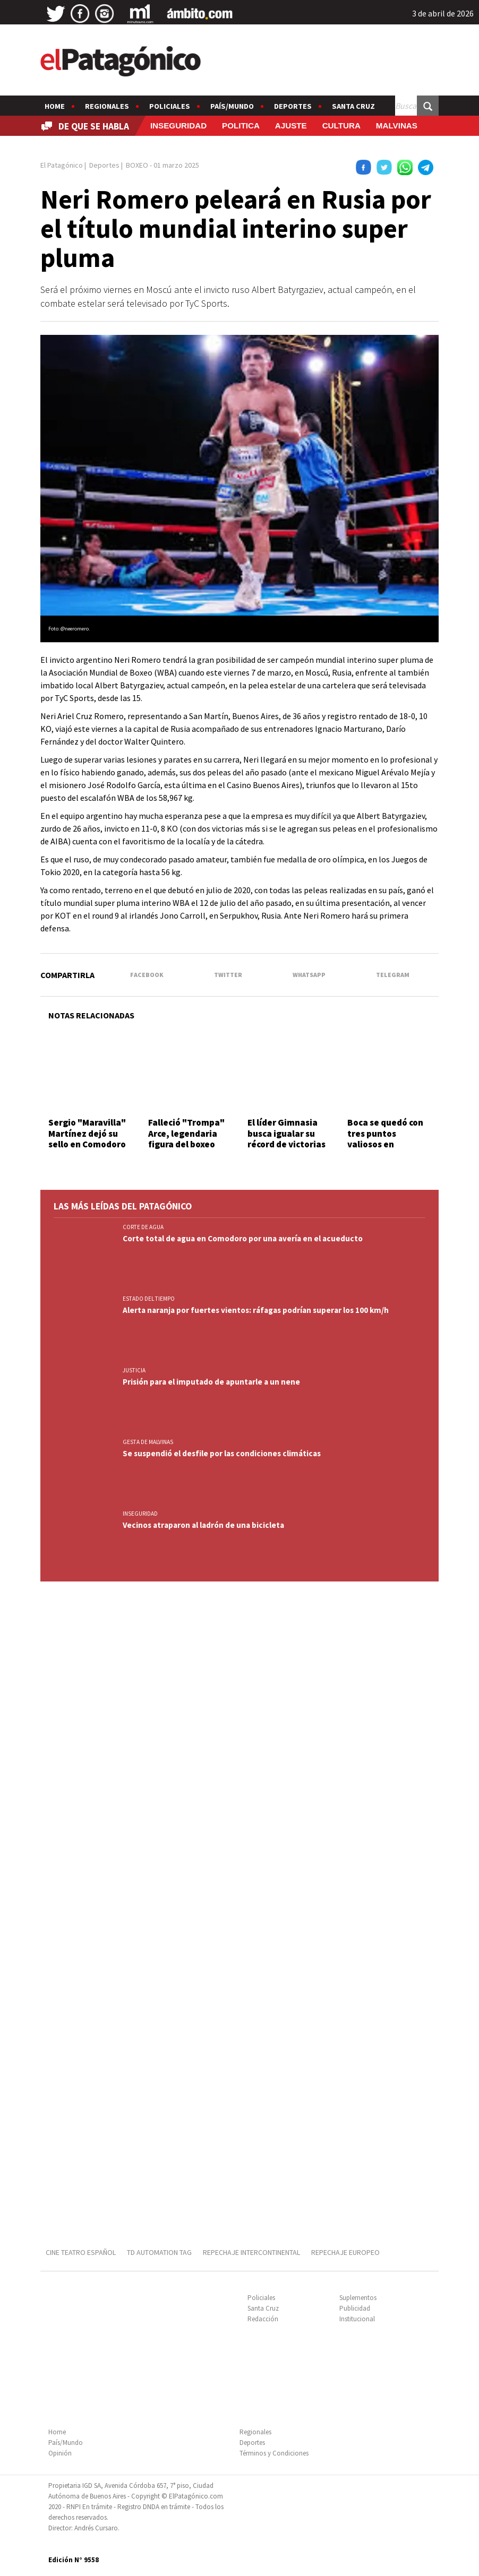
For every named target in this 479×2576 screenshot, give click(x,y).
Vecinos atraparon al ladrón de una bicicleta (203, 1525)
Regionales (107, 106)
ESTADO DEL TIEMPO (149, 1298)
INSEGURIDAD (178, 125)
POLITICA (241, 125)
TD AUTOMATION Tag (159, 2252)
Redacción (262, 2318)
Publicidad (354, 2308)
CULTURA (341, 125)
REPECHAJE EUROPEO (345, 2252)
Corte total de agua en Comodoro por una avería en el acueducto (243, 1238)
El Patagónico (61, 165)
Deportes (293, 106)
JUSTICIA (134, 1370)
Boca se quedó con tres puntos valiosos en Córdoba (385, 1139)
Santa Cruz (353, 106)
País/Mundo (232, 106)
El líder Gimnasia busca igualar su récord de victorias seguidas (286, 1139)
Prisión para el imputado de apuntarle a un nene (211, 1382)
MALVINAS (396, 125)
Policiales (169, 106)
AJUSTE (291, 125)
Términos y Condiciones (274, 2453)
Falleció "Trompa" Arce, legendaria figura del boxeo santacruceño (186, 1139)
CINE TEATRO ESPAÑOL (81, 2252)
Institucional (357, 2318)
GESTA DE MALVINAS (148, 1442)
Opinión (60, 2453)
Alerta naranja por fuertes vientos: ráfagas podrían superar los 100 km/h (256, 1310)
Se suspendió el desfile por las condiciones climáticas (222, 1453)
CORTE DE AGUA (143, 1227)
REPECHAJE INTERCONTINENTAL (251, 2252)
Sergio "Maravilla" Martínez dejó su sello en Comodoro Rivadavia (87, 1139)
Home (55, 106)
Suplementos (358, 2297)
